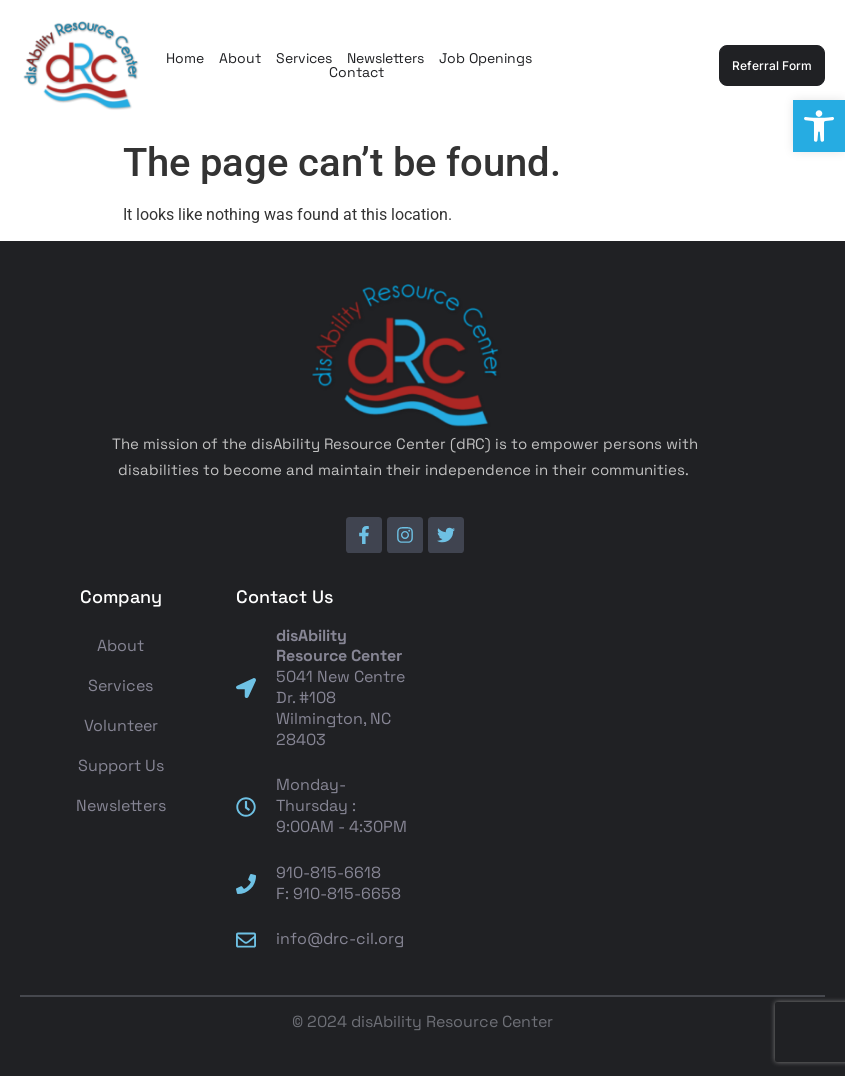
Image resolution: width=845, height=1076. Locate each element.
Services (304, 58)
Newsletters (385, 58)
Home (185, 58)
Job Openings (485, 58)
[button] (819, 126)
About (240, 58)
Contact (356, 72)
